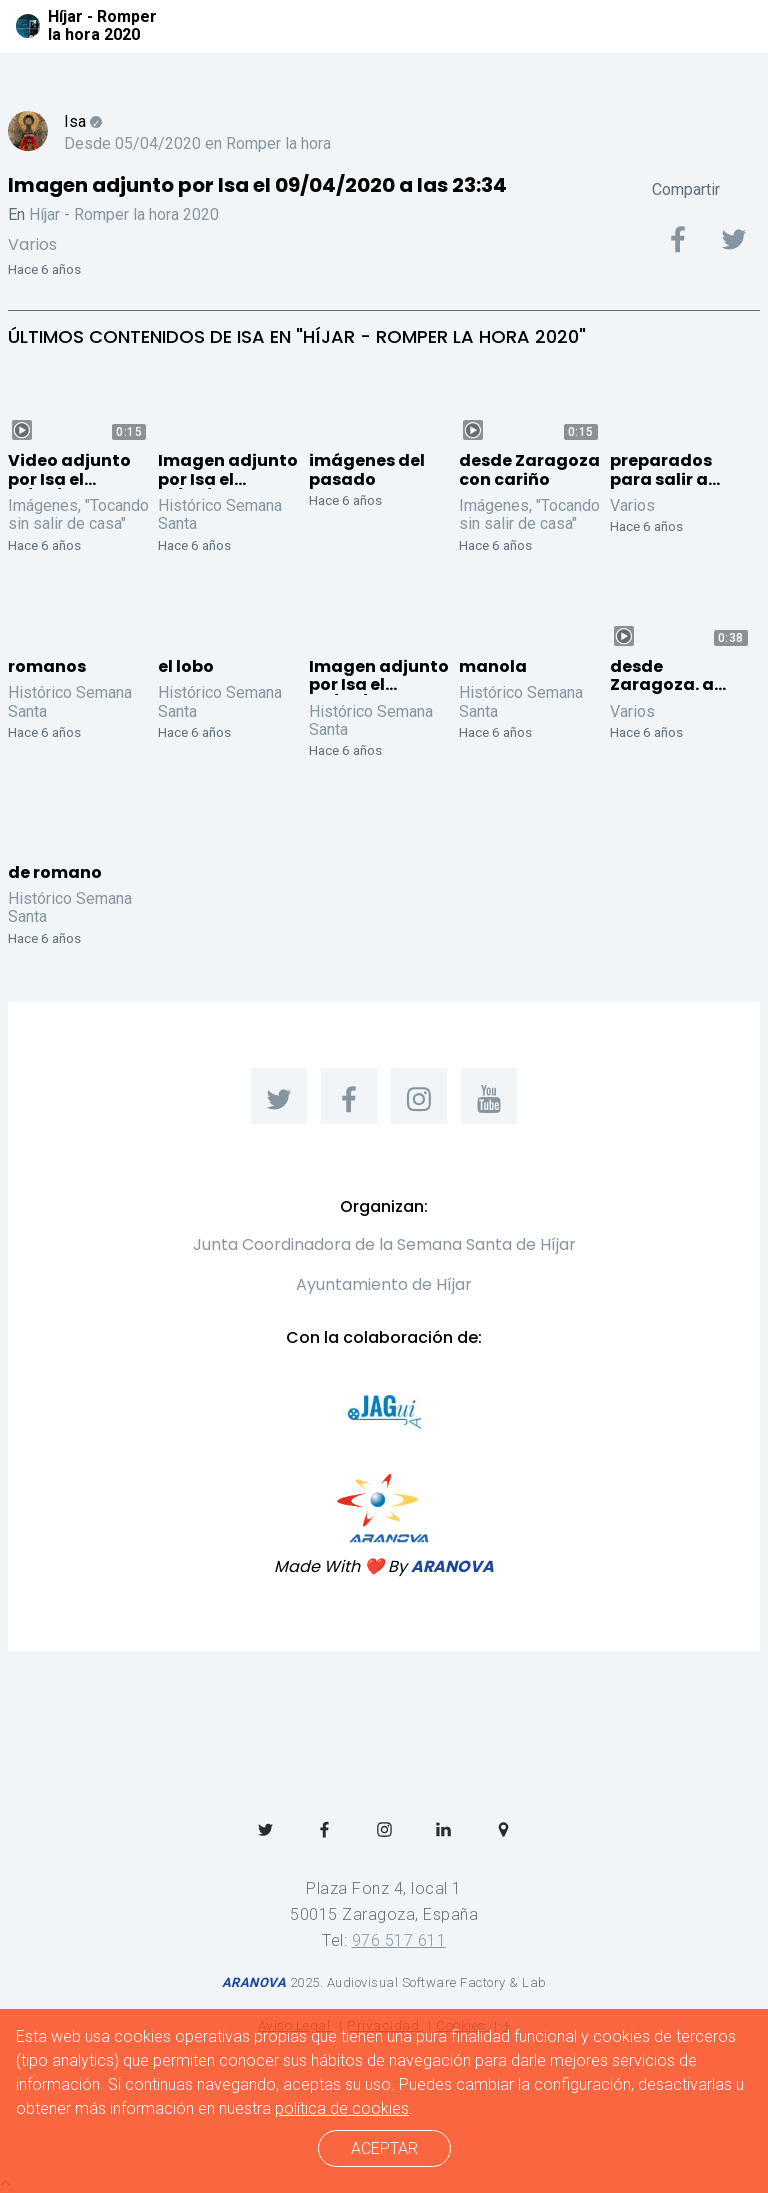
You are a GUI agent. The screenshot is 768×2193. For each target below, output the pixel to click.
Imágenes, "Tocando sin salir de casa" (78, 514)
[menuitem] (279, 1096)
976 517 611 (399, 1940)
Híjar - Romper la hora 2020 (124, 214)
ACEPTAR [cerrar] (384, 2148)
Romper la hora (278, 143)
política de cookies (342, 2108)
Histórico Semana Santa (220, 514)
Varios (32, 244)
